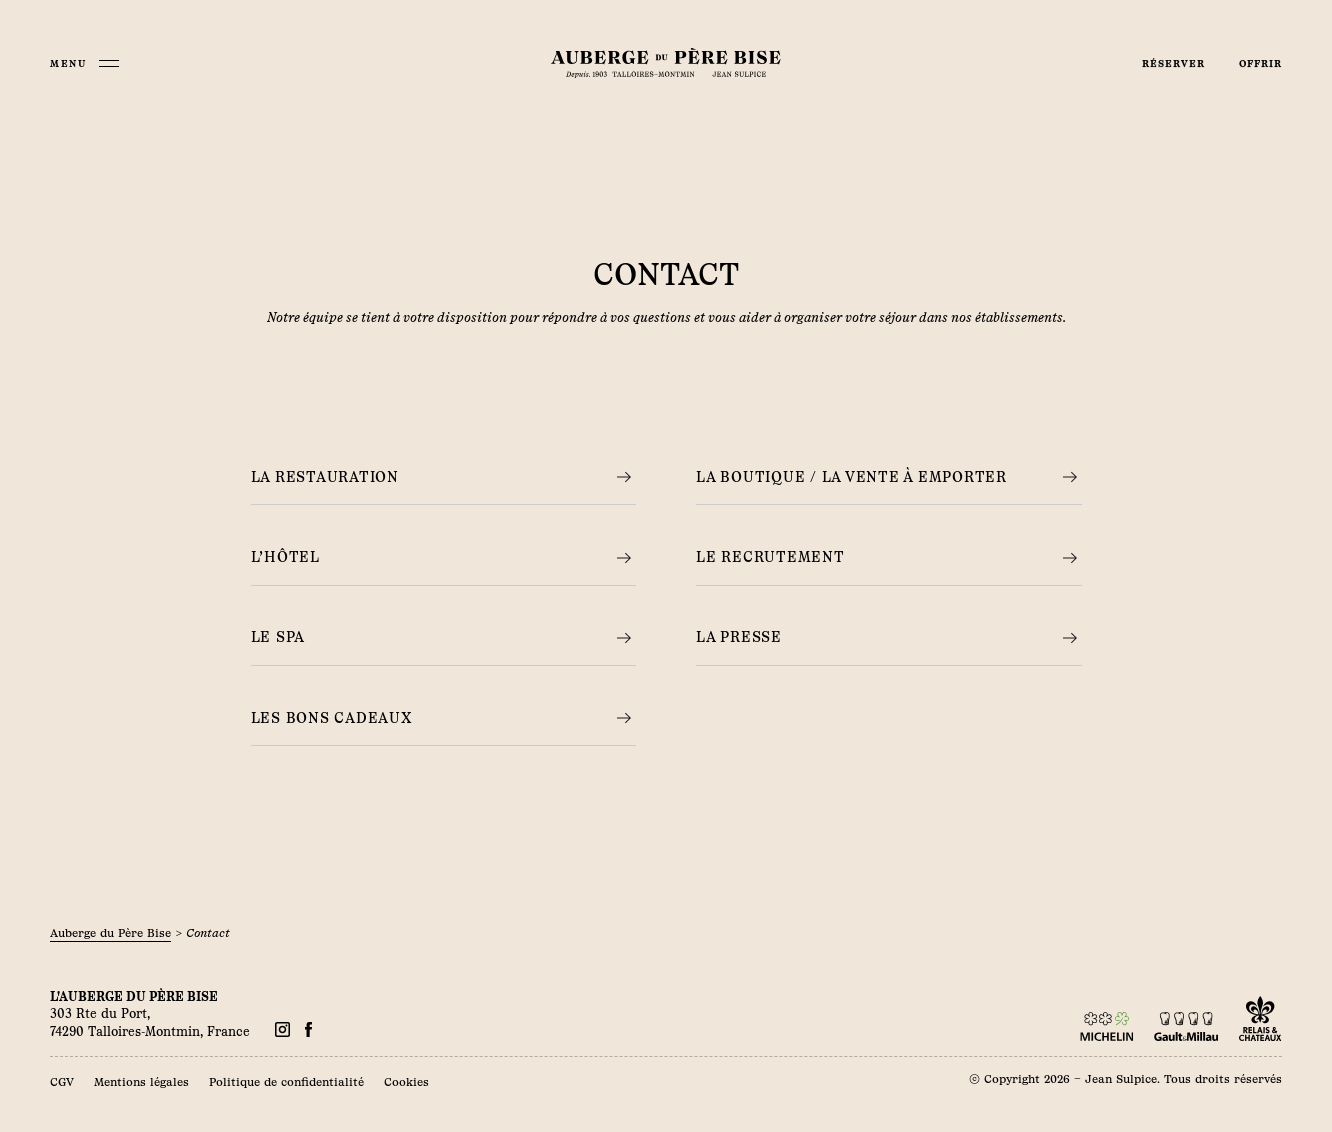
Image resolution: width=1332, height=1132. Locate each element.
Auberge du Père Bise (110, 933)
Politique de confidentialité (286, 1082)
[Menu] (84, 63)
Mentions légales (141, 1082)
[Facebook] (282, 1029)
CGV (62, 1082)
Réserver (1173, 63)
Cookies (406, 1082)
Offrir (1260, 63)
